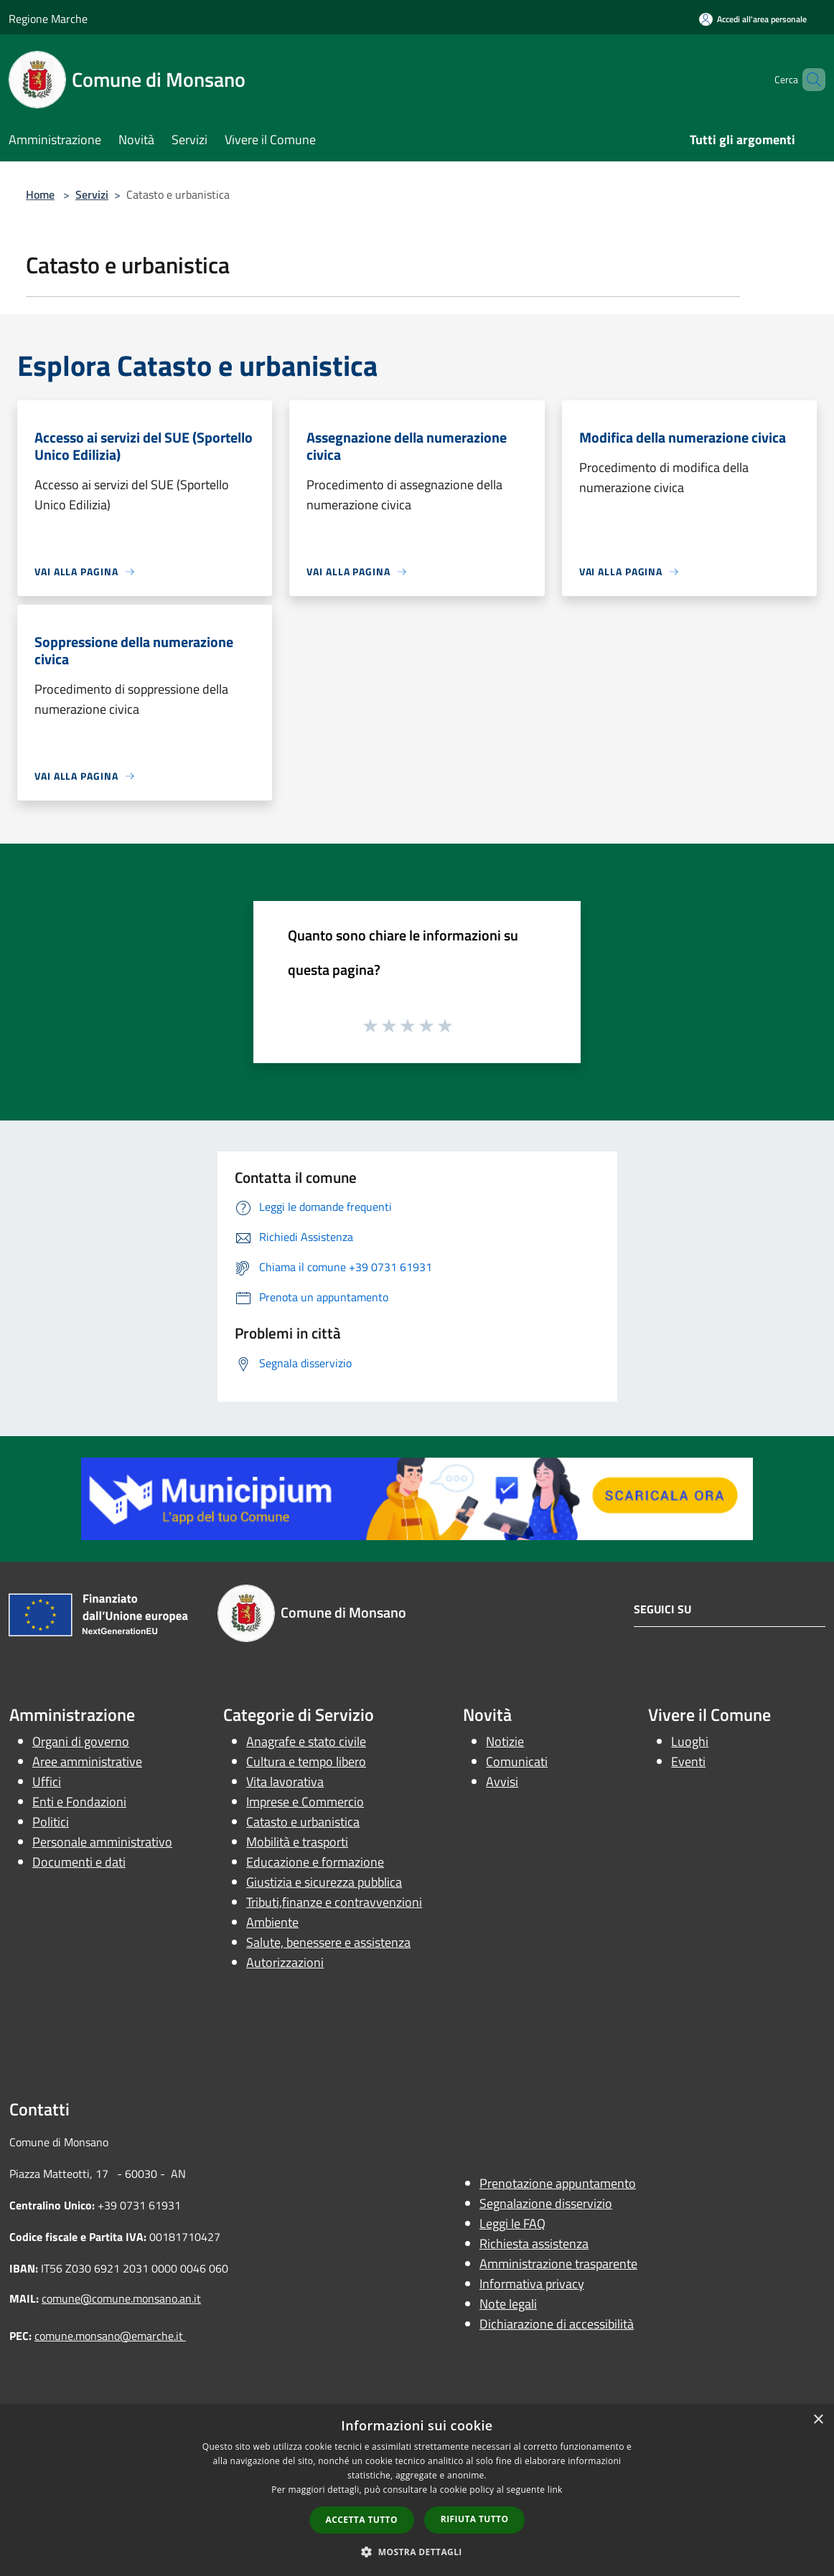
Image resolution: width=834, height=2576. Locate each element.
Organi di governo (80, 1741)
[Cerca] (808, 79)
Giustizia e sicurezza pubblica (324, 1882)
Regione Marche (48, 18)
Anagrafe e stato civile (306, 1741)
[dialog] (417, 2490)
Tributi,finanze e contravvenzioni (334, 1902)
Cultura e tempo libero (306, 1761)
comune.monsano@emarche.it (110, 2335)
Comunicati (517, 1761)
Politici (50, 1821)
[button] (417, 2551)
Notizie (505, 1741)
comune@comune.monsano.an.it (121, 2298)
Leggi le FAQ (512, 2223)
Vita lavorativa (285, 1781)
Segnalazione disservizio (545, 2203)
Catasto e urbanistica (303, 1821)
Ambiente (272, 1922)
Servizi (91, 194)
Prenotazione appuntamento (557, 2183)
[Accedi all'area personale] (752, 19)
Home (40, 194)
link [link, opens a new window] (555, 2489)
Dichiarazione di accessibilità (556, 2324)
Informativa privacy (531, 2283)
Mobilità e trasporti (297, 1841)
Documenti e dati (79, 1862)
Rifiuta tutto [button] (475, 2519)
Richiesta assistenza (534, 2243)
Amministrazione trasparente (558, 2263)
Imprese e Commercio (305, 1801)
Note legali (508, 2303)
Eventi (688, 1761)
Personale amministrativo (102, 1841)
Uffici (46, 1781)
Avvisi (502, 1781)
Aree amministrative (87, 1761)
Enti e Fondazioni (79, 1801)
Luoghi (689, 1741)
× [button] (817, 2420)
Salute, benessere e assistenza (328, 1942)
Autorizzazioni (285, 1962)
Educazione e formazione (315, 1862)
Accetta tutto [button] (362, 2520)
